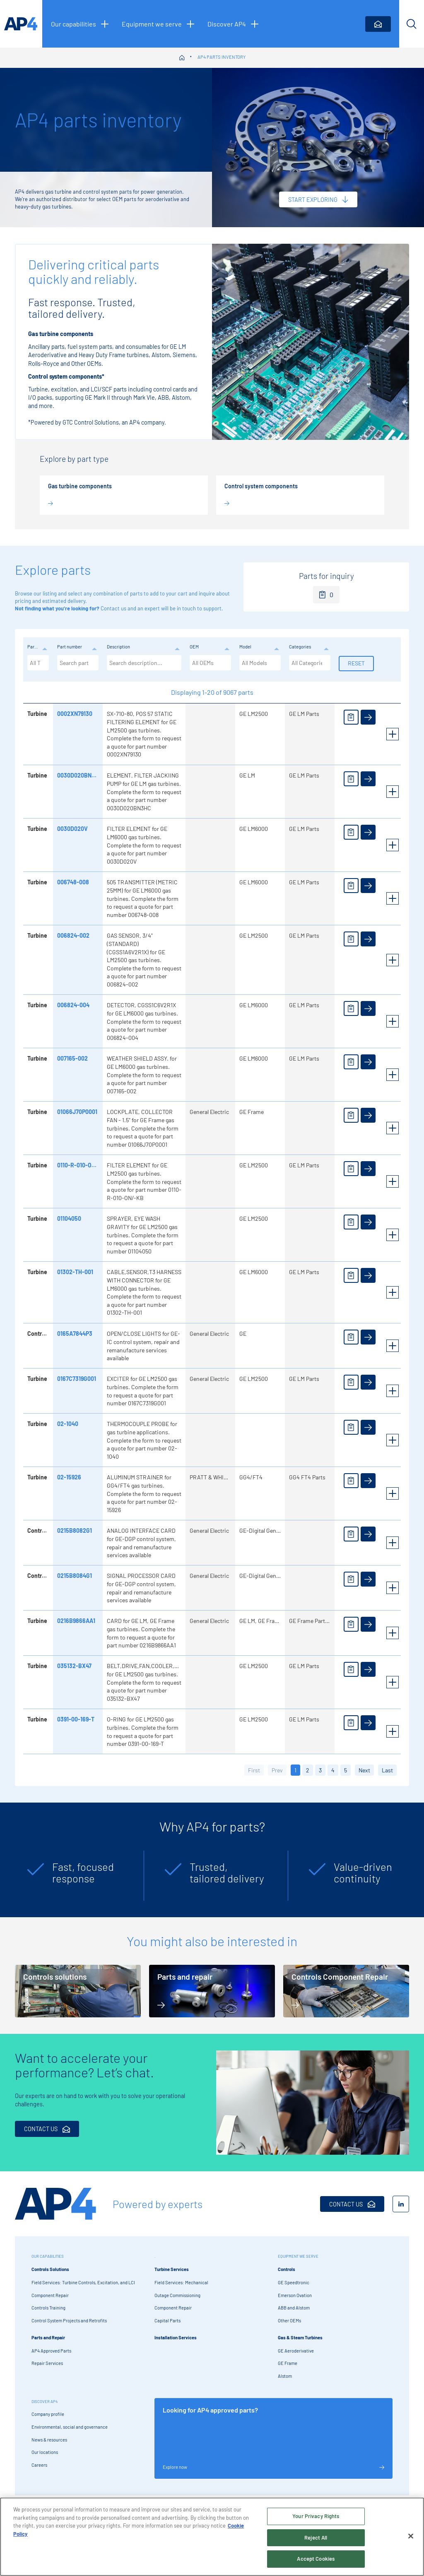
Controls (286, 2269)
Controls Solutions (50, 2269)
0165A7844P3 (74, 1333)
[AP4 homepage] (21, 24)
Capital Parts (167, 2320)
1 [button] (295, 1770)
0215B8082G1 (73, 1530)
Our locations (44, 2452)
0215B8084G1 (73, 1575)
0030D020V (71, 828)
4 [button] (333, 1770)
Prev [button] (277, 1770)
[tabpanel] (75, 1876)
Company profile (47, 2414)
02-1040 (66, 1423)
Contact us (113, 608)
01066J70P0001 (76, 1111)
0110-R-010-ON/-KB (81, 1165)
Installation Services (175, 2337)
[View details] (366, 717)
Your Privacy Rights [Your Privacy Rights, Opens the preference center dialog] (315, 2519)
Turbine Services (171, 2269)
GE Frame (287, 2363)
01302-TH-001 (74, 1271)
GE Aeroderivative (296, 2350)
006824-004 (72, 1004)
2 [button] (307, 1770)
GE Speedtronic (293, 2282)
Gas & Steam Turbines (300, 2337)
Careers (39, 2465)
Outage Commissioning (177, 2295)
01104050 (68, 1218)
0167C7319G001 (75, 1378)
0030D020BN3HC (78, 775)
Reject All (315, 2540)
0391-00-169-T (75, 1719)
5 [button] (345, 1770)
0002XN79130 (74, 713)
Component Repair (50, 2295)
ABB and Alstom (294, 2307)
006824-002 (72, 935)
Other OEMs (289, 2320)
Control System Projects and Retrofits (69, 2320)
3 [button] (320, 1770)
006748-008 (72, 882)
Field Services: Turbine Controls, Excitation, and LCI (83, 2282)
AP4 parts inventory (222, 57)
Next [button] (364, 1770)
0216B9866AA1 (75, 1620)
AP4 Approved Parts (51, 2350)
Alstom (285, 2376)
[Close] (411, 2539)
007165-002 (71, 1058)
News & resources (49, 2439)
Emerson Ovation (295, 2295)
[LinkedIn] (401, 2204)
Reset (355, 663)
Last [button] (387, 1770)
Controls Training (48, 2307)
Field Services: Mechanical (181, 2282)
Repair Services (47, 2363)
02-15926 (68, 1477)
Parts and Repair (48, 2337)
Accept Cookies (316, 2562)
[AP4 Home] (55, 2204)
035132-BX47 (73, 1665)
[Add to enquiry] (349, 717)
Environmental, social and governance (69, 2427)
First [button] (254, 1770)
